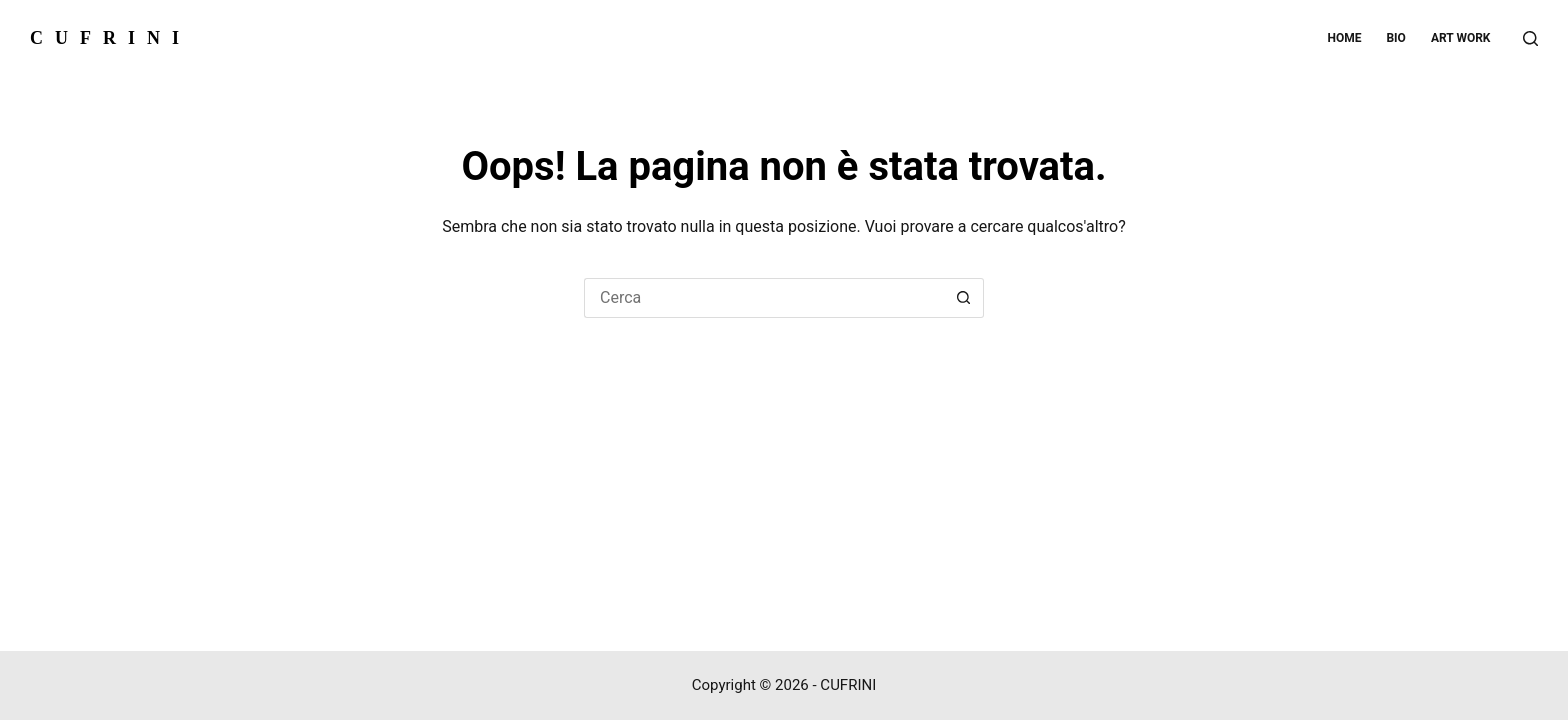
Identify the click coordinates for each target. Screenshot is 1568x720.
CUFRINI (110, 38)
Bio (1395, 38)
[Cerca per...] (764, 298)
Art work (1461, 38)
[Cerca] (1530, 38)
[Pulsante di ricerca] (964, 298)
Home (1344, 38)
